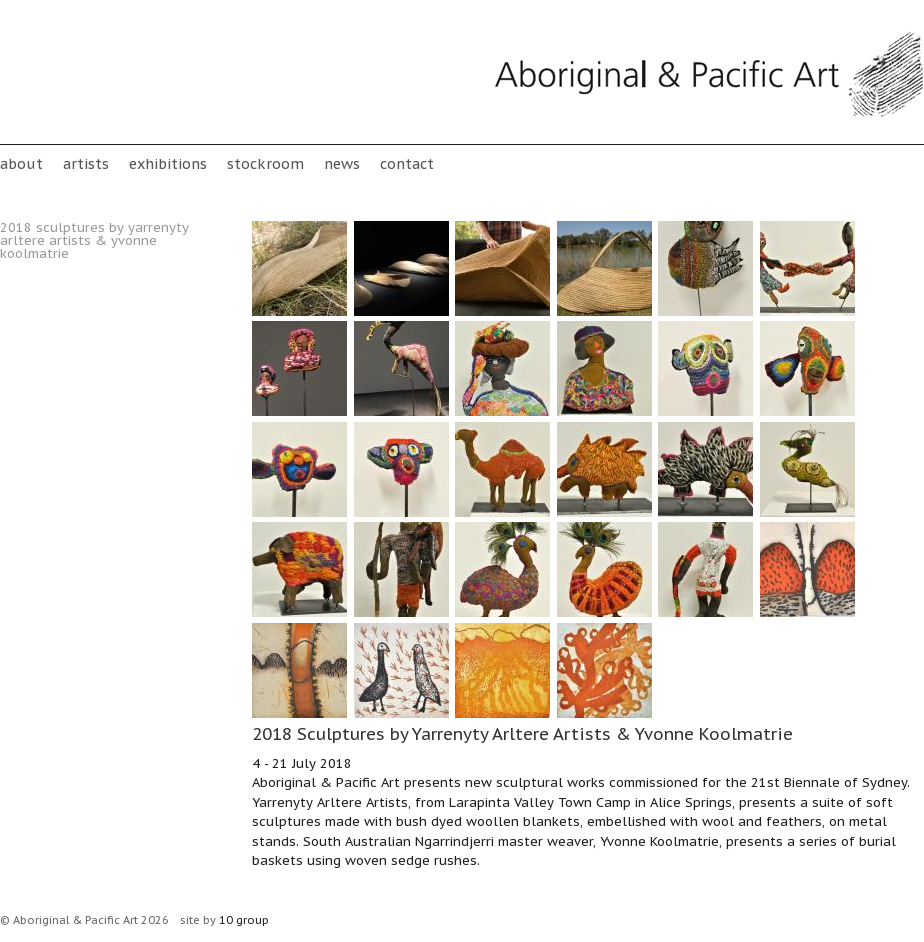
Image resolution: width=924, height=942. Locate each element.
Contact (407, 163)
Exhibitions (168, 163)
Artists (86, 163)
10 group (244, 920)
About (21, 163)
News (342, 163)
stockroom (265, 163)
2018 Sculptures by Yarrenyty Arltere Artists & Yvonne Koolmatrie (94, 240)
